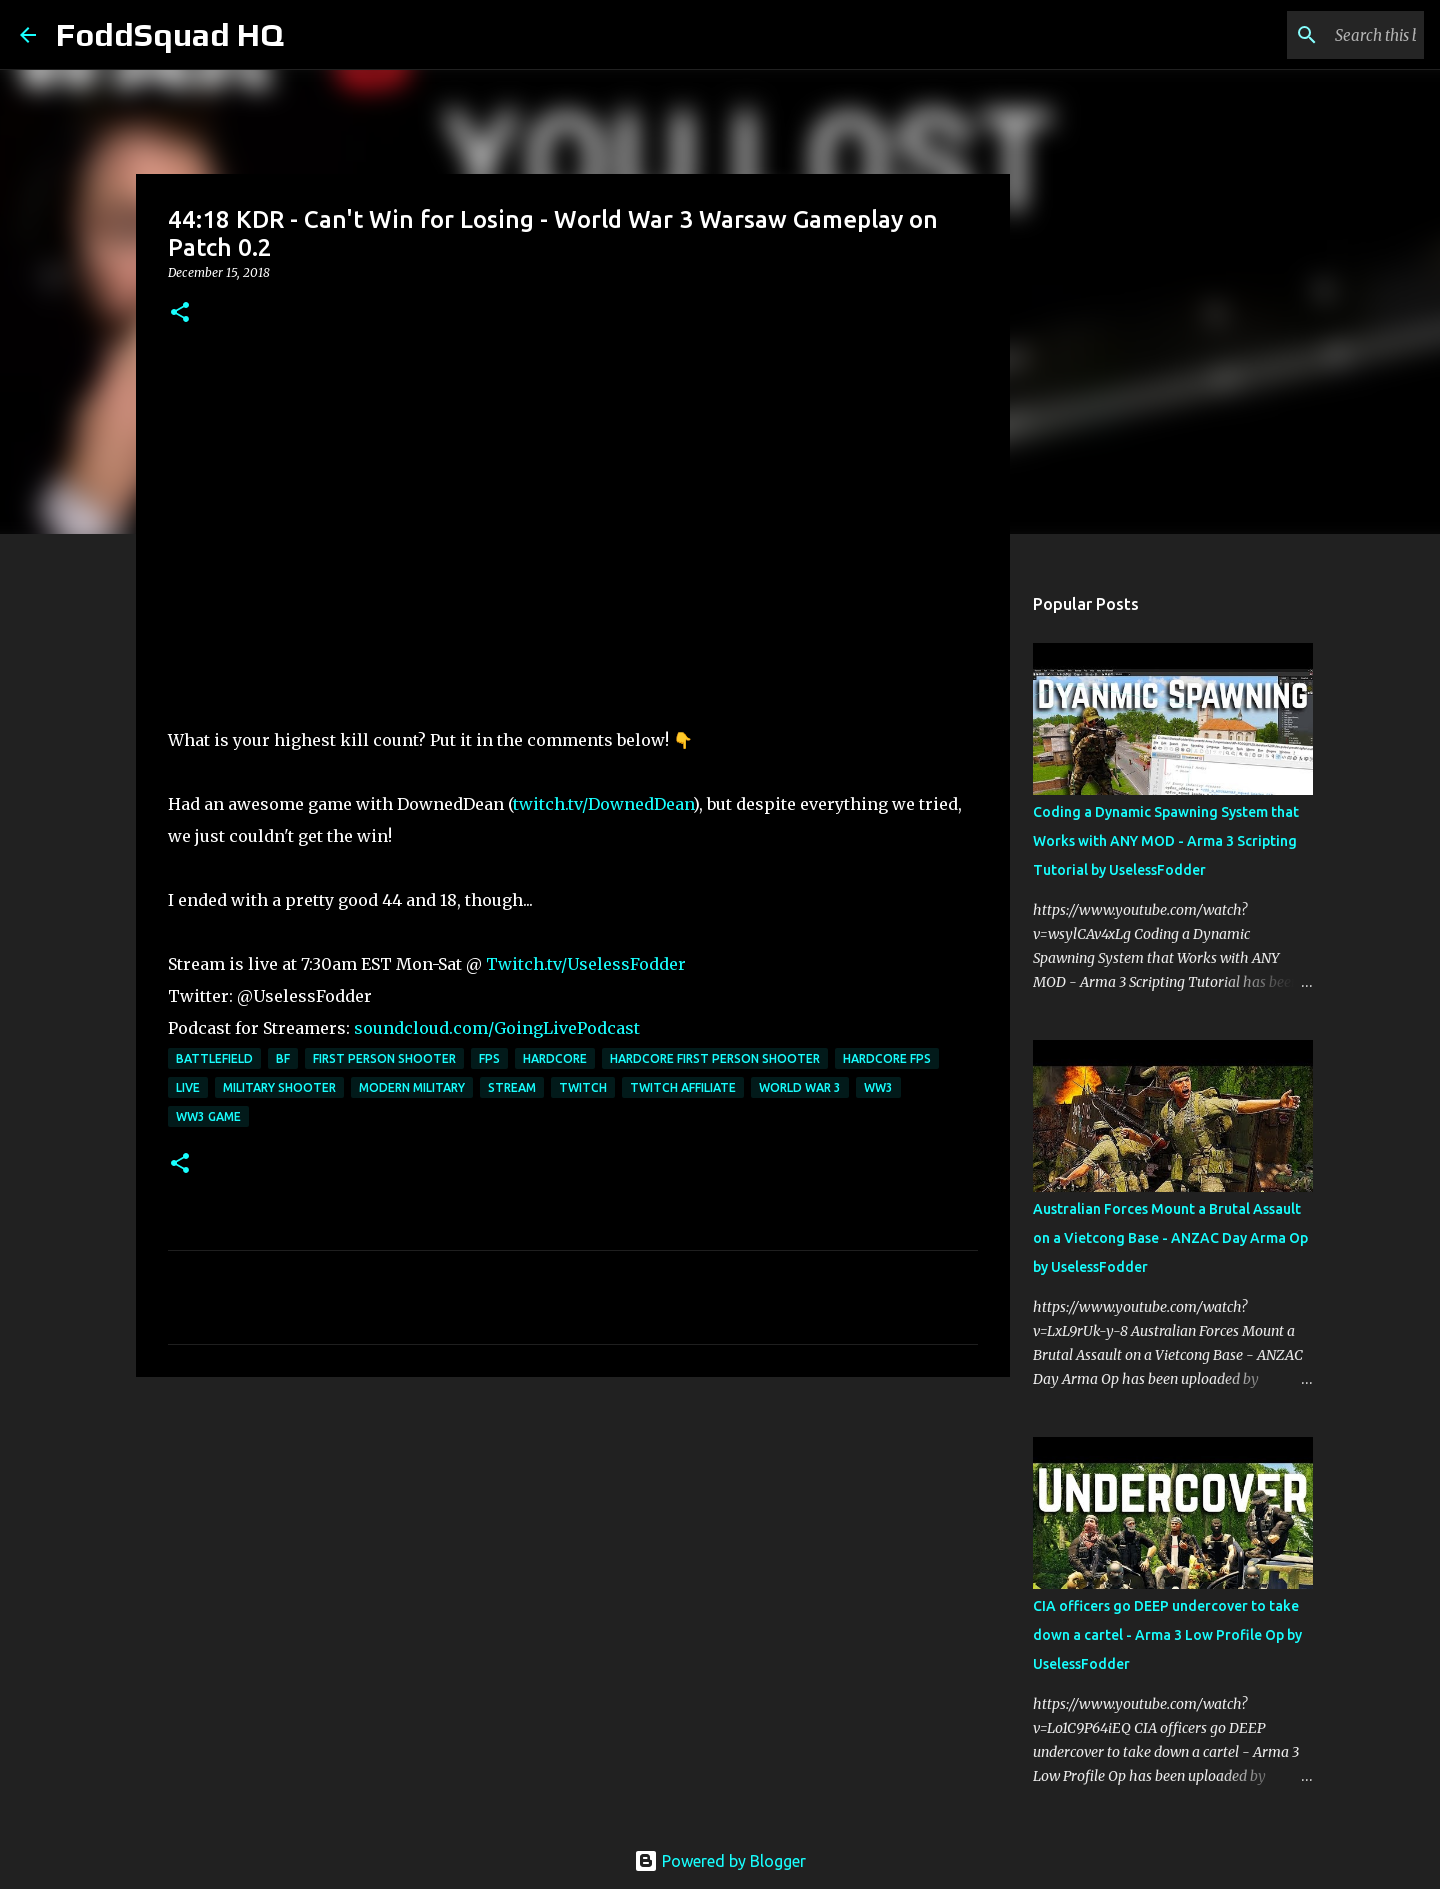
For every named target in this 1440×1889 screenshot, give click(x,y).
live (188, 1087)
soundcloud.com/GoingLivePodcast (497, 1028)
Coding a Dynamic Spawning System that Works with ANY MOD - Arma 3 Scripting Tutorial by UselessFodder (1166, 841)
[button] (180, 313)
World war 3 (800, 1087)
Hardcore (555, 1058)
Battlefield (214, 1058)
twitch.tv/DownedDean (603, 804)
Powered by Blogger (720, 1861)
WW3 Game (208, 1116)
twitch (583, 1087)
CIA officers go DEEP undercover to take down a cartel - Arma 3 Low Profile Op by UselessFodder (1167, 1635)
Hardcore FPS (887, 1058)
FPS (489, 1058)
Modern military (412, 1087)
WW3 (878, 1087)
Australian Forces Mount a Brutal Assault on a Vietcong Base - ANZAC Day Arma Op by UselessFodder (1170, 1238)
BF (283, 1058)
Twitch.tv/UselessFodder (586, 964)
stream (512, 1087)
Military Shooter (279, 1087)
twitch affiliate (683, 1087)
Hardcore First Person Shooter (715, 1058)
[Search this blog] (1319, 35)
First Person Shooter (384, 1058)
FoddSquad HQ (170, 34)
